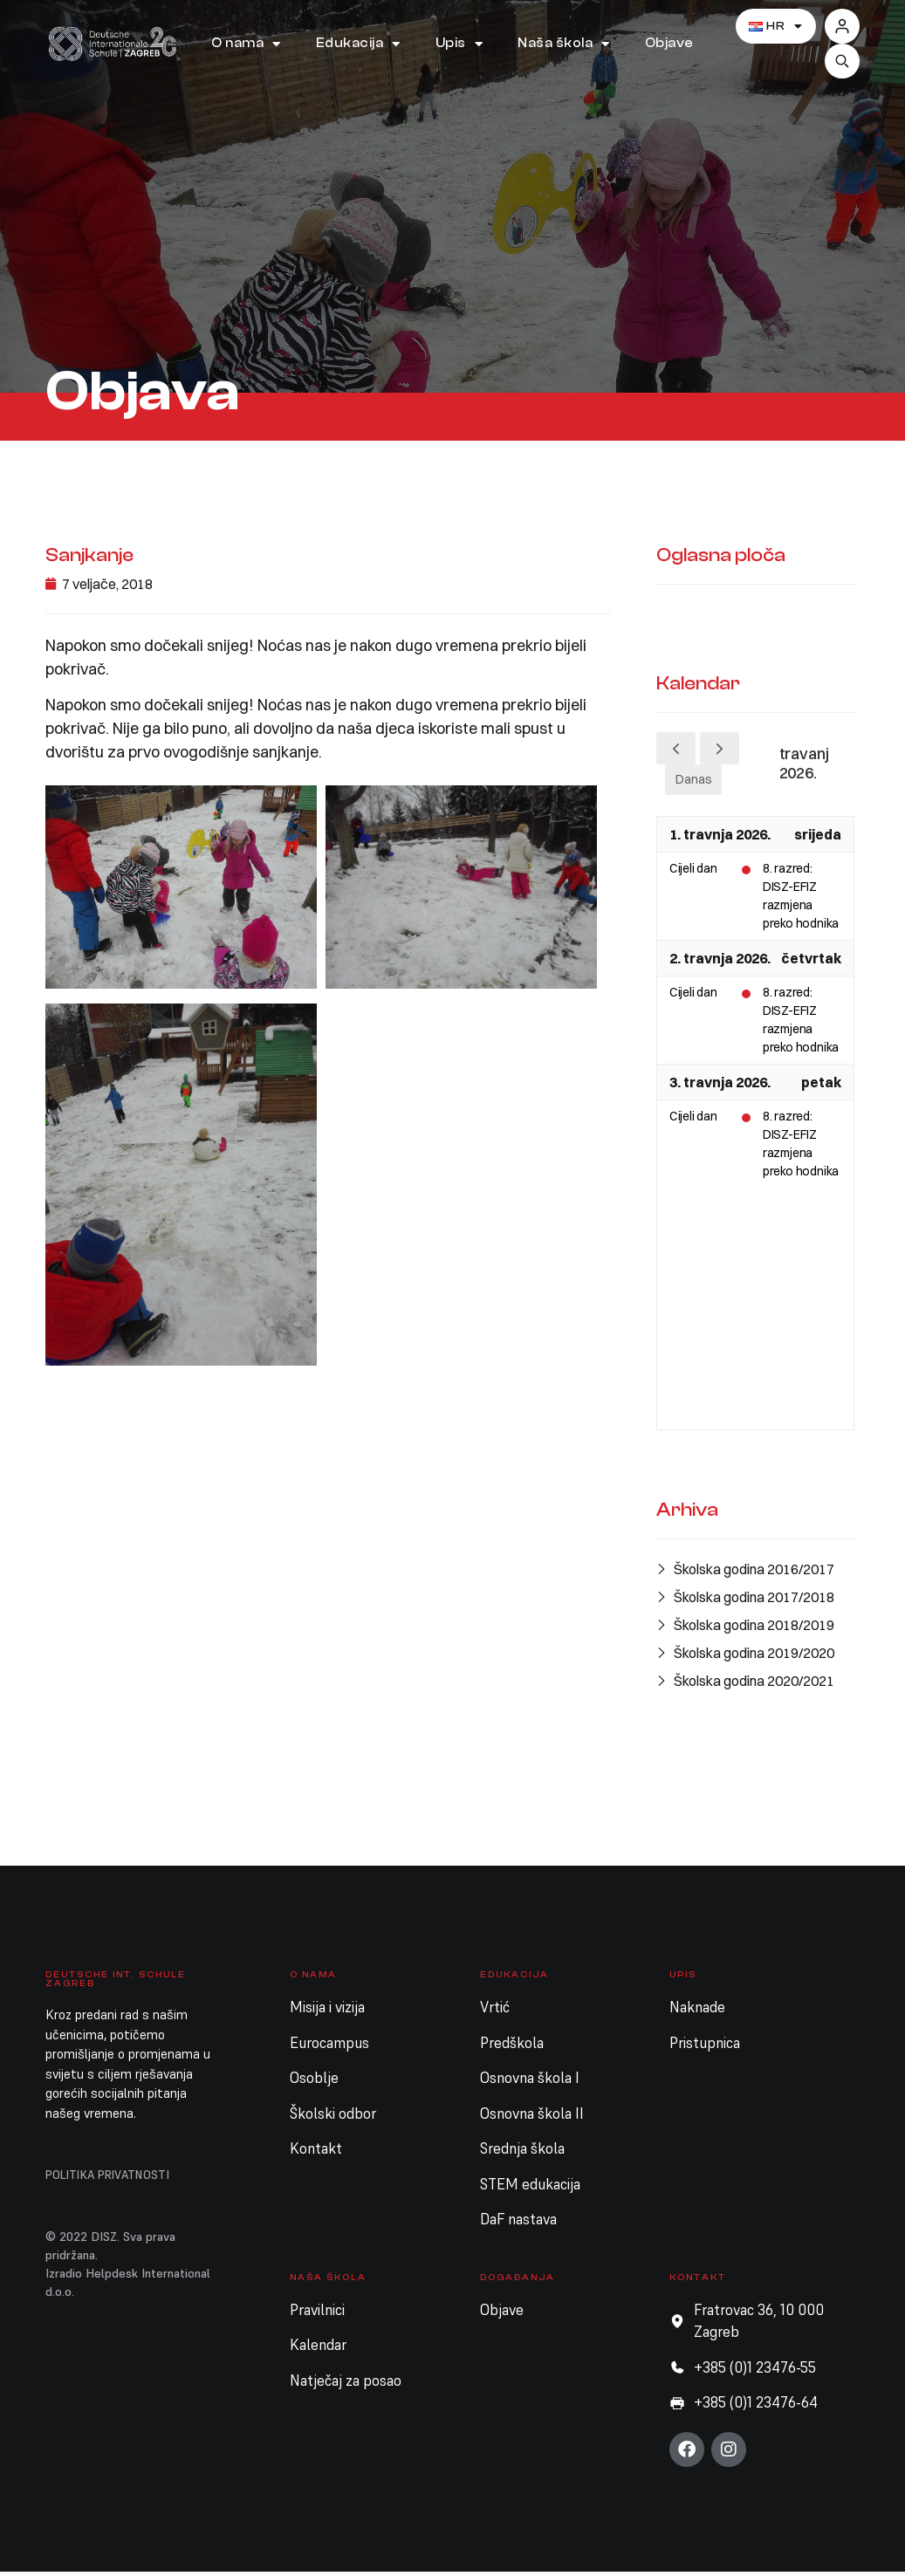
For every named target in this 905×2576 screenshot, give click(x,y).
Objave (669, 43)
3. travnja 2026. (720, 1086)
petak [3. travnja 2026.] (821, 1086)
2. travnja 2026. (720, 962)
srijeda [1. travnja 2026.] (817, 838)
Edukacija (358, 44)
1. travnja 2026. (720, 838)
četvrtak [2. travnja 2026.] (811, 962)
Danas (693, 783)
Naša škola (564, 44)
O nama (246, 44)
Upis (459, 44)
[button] (842, 61)
